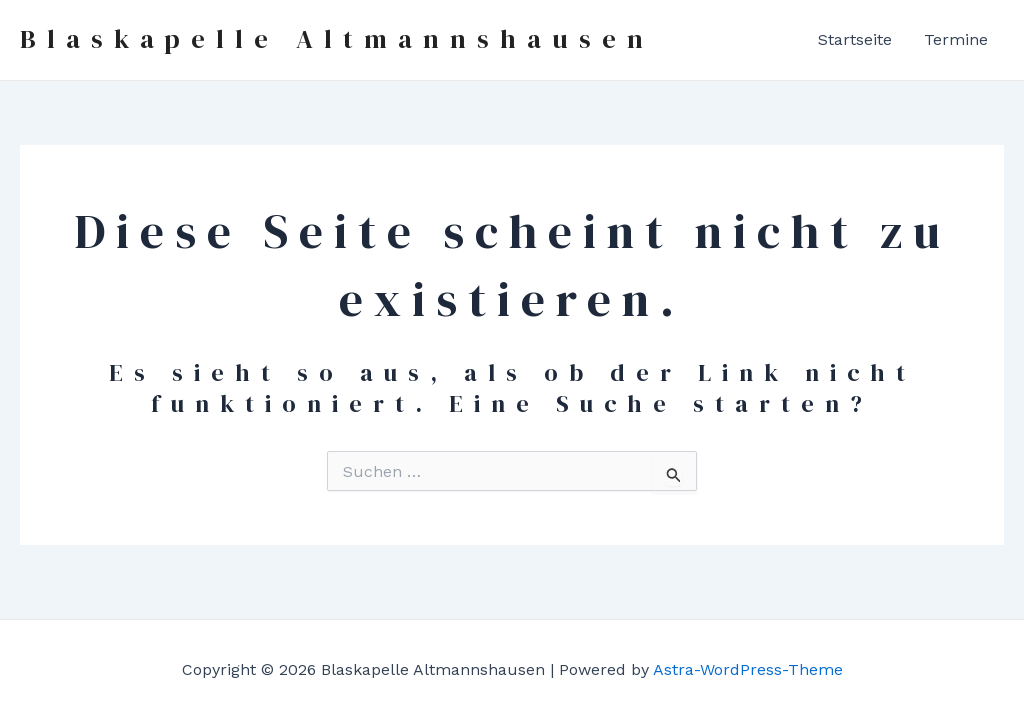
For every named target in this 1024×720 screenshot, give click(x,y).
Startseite (855, 39)
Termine (956, 39)
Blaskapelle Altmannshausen (337, 39)
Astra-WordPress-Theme (748, 669)
